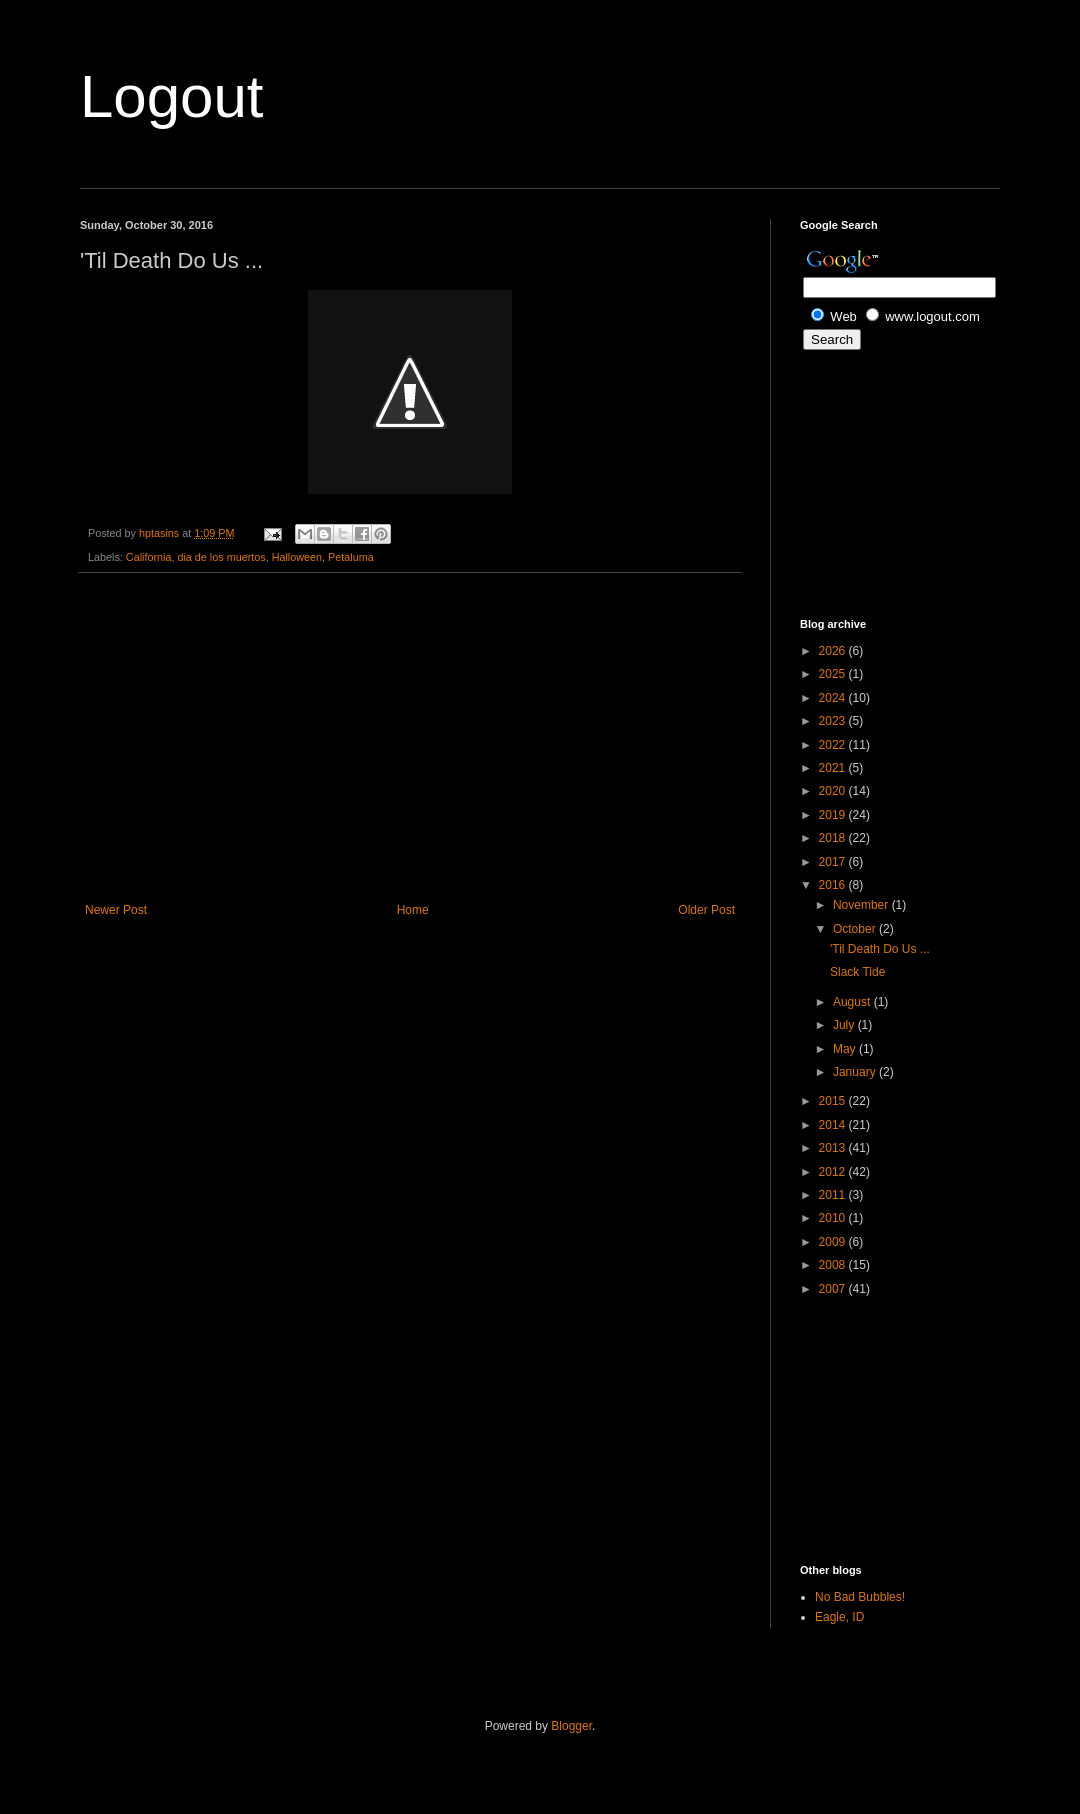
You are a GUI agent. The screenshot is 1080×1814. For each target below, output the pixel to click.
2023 (834, 721)
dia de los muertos (221, 557)
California (149, 557)
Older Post (706, 910)
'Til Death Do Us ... (880, 949)
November (862, 905)
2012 (834, 1172)
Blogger (571, 1726)
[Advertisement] (410, 738)
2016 (834, 885)
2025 (834, 674)
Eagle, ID (839, 1617)
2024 (834, 698)
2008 (834, 1265)
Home (413, 910)
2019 (834, 815)
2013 (834, 1148)
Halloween (297, 557)
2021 (834, 768)
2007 (834, 1289)
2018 (834, 838)
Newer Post (116, 910)
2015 (834, 1101)
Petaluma (351, 557)
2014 (834, 1125)
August (853, 1002)
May (846, 1049)
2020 (834, 791)
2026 (834, 651)
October (856, 929)
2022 (834, 745)
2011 (834, 1195)
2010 (834, 1218)
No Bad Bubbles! (860, 1597)
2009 (834, 1242)
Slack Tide (857, 972)
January (856, 1072)
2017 (834, 862)
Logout (172, 96)
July (845, 1025)
